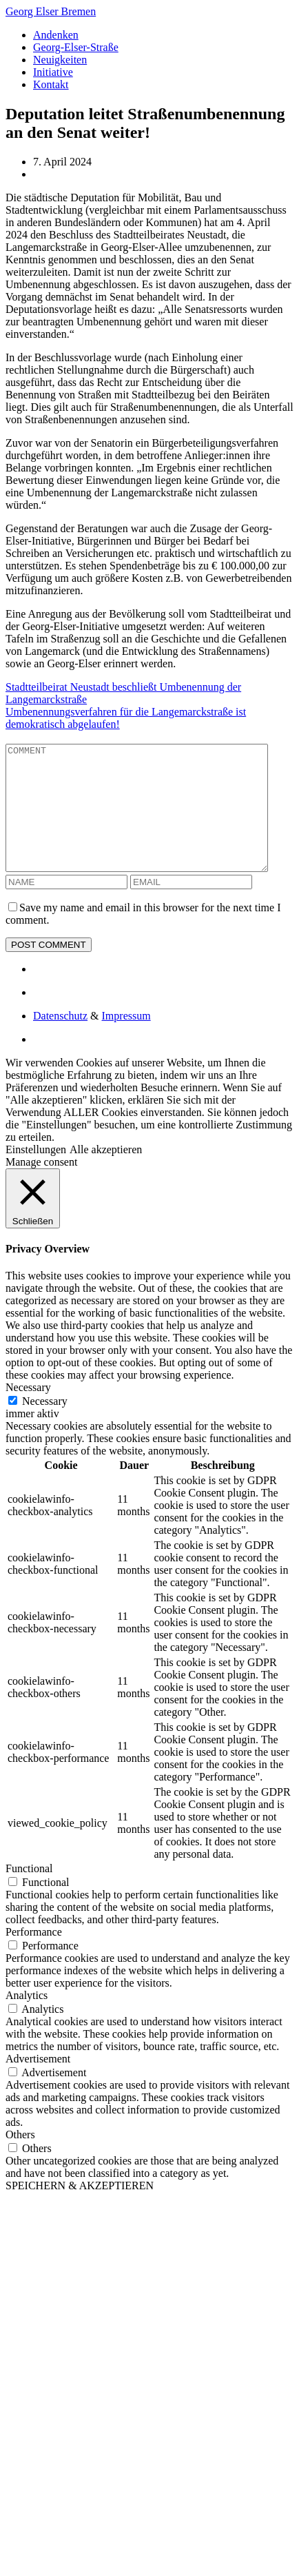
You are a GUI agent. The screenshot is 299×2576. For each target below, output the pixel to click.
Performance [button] (34, 1957)
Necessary (45, 1426)
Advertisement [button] (38, 2083)
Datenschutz (60, 1040)
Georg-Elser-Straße (75, 47)
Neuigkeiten (60, 59)
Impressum (126, 1040)
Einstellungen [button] (36, 1174)
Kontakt (51, 84)
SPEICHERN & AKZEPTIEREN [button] (80, 2210)
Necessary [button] (28, 1412)
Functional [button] (29, 1893)
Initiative (53, 72)
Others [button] (20, 2159)
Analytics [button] (27, 2020)
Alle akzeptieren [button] (106, 1174)
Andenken (56, 35)
